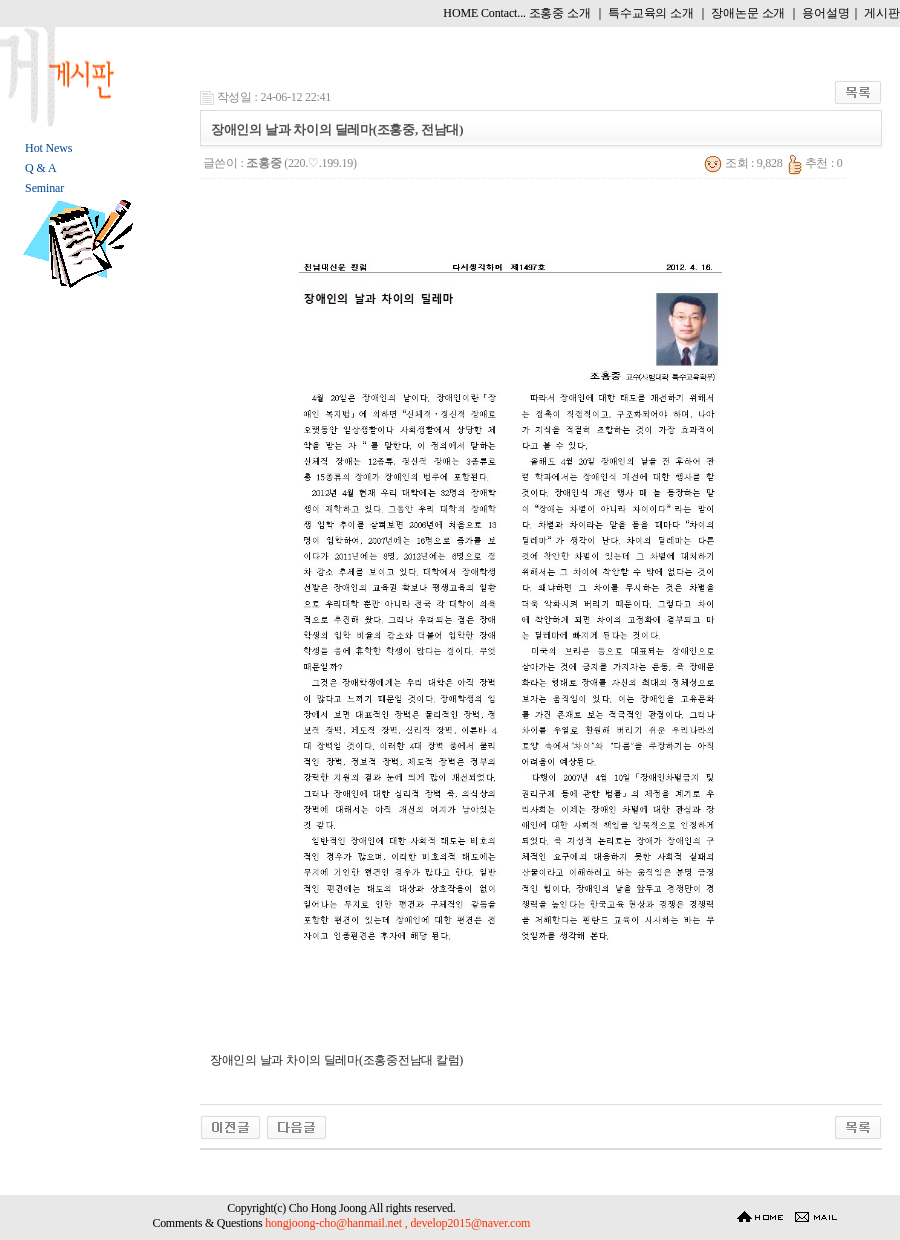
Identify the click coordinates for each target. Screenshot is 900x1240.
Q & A (40, 168)
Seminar (44, 188)
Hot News (48, 148)
